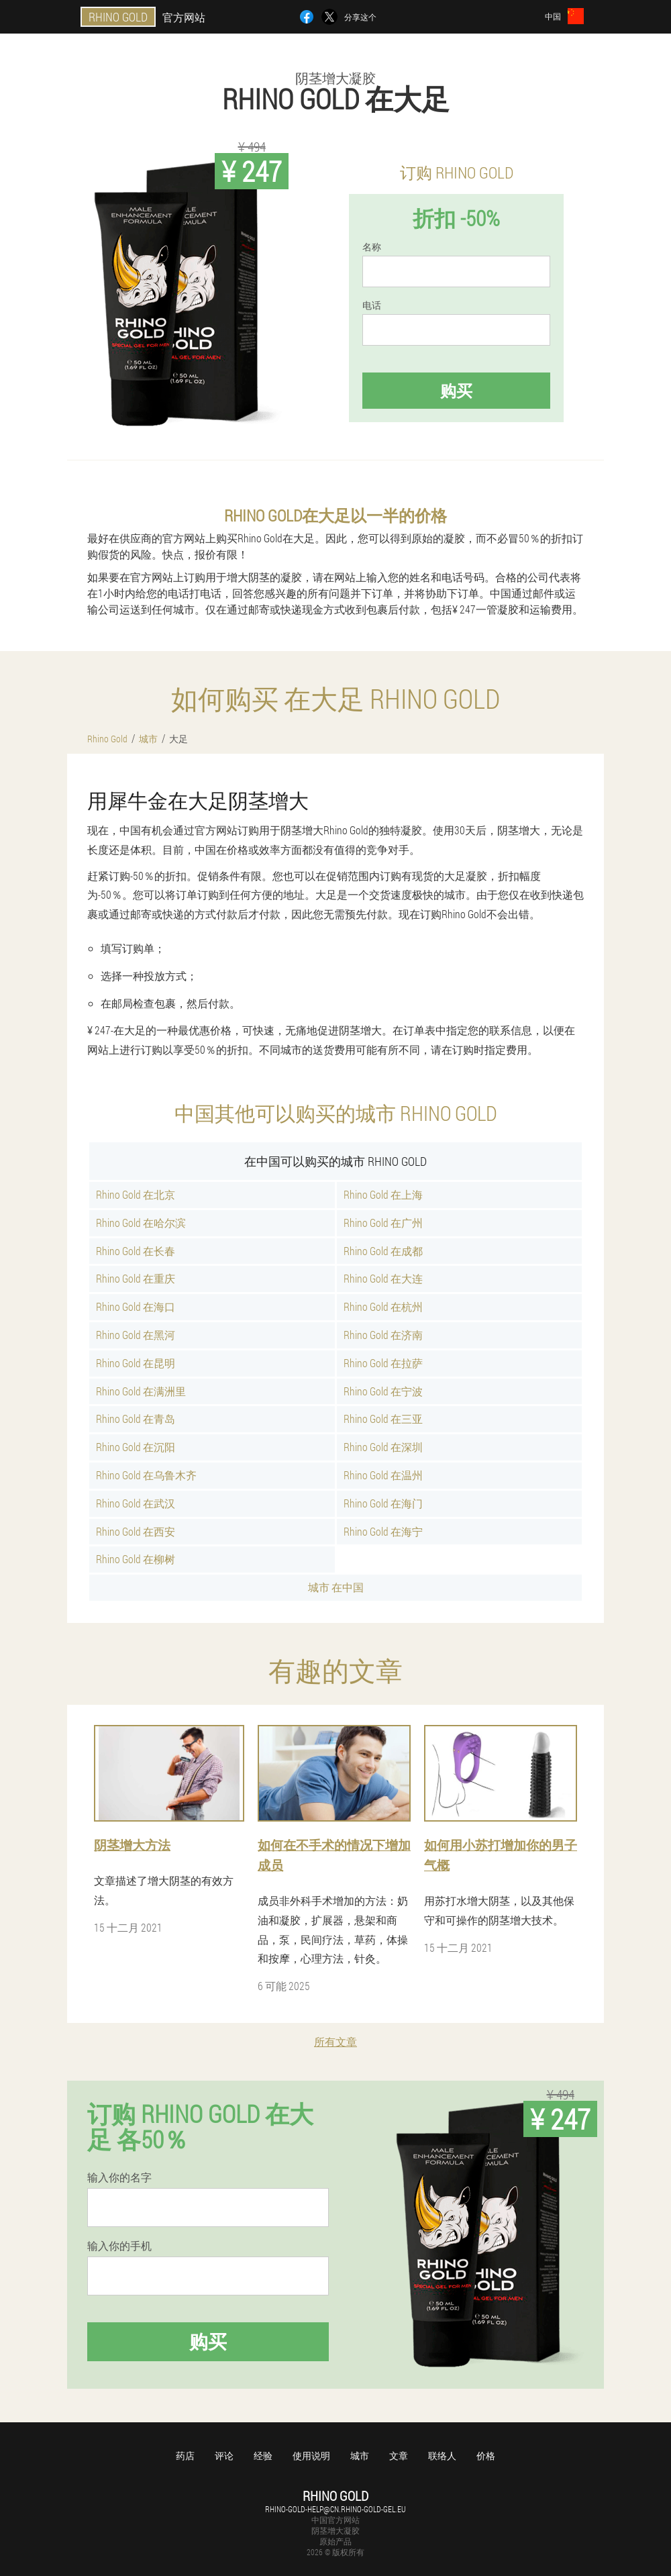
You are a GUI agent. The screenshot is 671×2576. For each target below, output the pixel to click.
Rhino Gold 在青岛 (135, 1418)
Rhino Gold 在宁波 (383, 1391)
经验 (263, 2455)
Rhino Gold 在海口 (135, 1306)
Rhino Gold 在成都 (383, 1251)
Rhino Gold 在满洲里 (141, 1391)
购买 (456, 390)
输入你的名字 (119, 2177)
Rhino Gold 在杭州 (383, 1306)
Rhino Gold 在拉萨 (383, 1363)
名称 (371, 247)
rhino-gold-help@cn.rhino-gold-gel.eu (335, 2509)
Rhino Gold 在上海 (383, 1194)
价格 (485, 2455)
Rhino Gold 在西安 (135, 1531)
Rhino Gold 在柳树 (135, 1559)
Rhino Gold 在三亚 (383, 1418)
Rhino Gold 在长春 (135, 1251)
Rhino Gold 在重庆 (135, 1278)
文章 (398, 2455)
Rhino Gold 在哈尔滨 (141, 1223)
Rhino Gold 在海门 (383, 1503)
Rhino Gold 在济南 (383, 1335)
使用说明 (311, 2455)
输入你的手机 (119, 2245)
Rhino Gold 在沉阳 (135, 1447)
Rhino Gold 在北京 (135, 1194)
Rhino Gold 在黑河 (135, 1335)
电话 (371, 305)
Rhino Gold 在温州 (383, 1475)
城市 (359, 2455)
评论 (224, 2455)
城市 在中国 (336, 1587)
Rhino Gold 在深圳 (383, 1447)
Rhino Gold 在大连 (383, 1278)
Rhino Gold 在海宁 (383, 1531)
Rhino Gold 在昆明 (135, 1363)
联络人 (442, 2455)
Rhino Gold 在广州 (383, 1223)
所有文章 (335, 2041)
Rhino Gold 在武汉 (135, 1503)
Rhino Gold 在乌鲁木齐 (146, 1475)
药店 (185, 2455)
